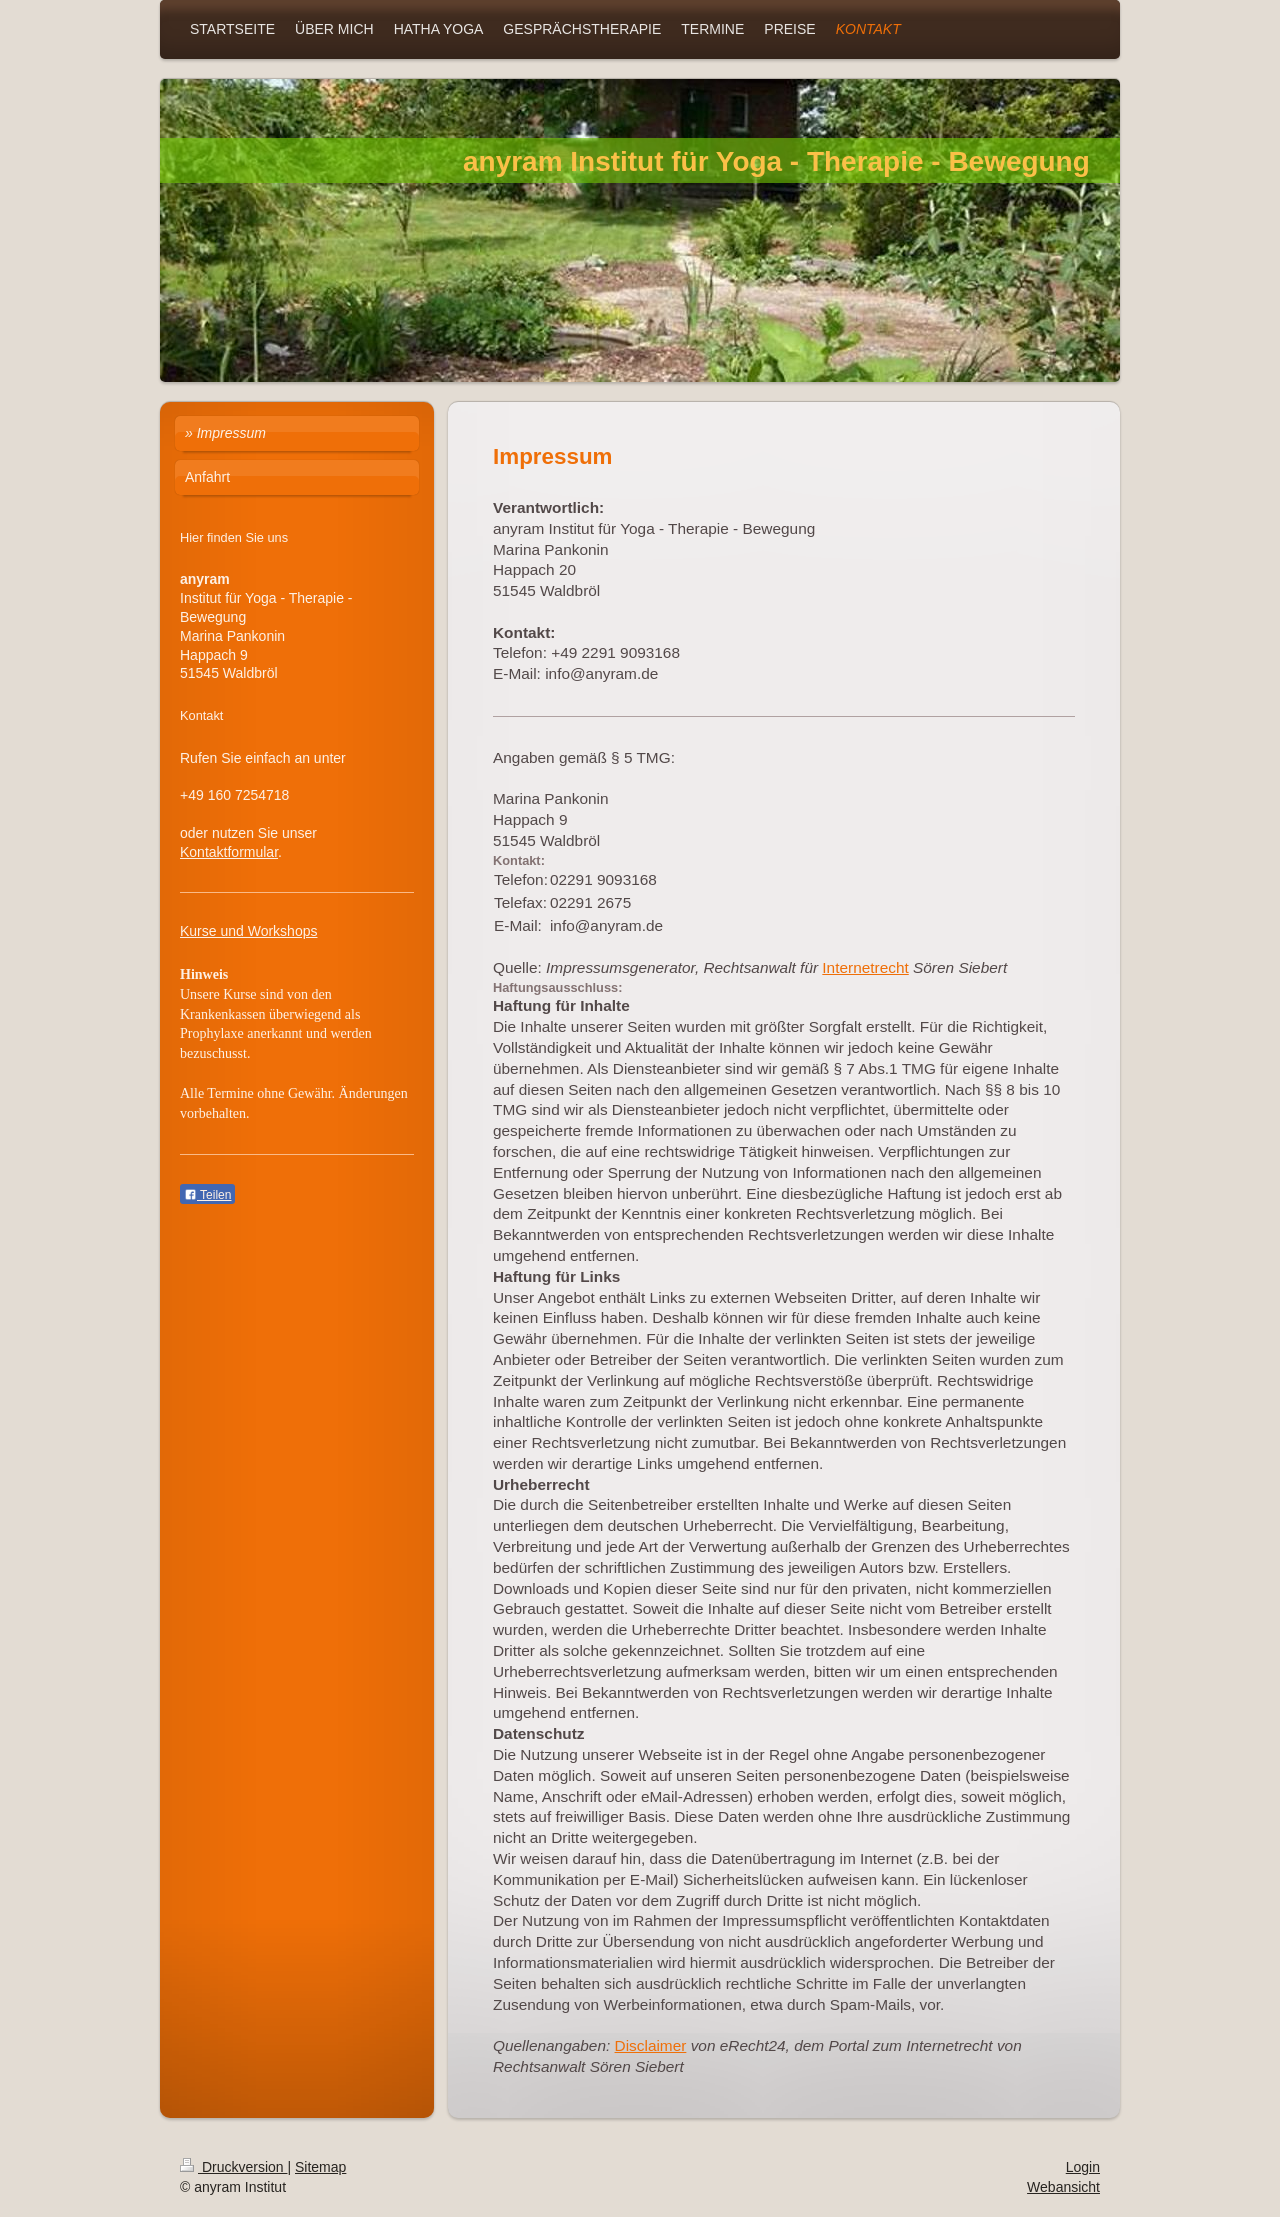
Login (1083, 2167)
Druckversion (233, 2167)
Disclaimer (651, 2045)
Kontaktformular (229, 852)
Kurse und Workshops (248, 931)
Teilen (207, 1195)
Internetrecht (865, 967)
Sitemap (320, 2167)
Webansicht (1063, 2187)
